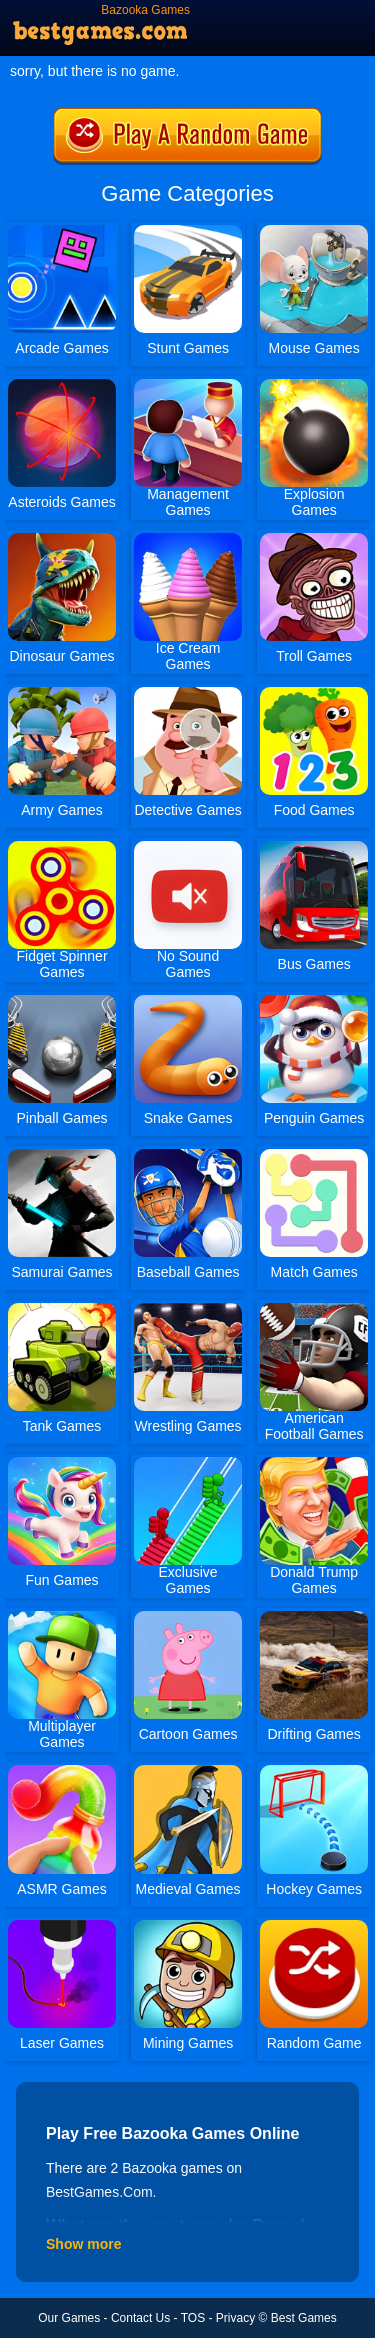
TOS (193, 2318)
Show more (83, 2244)
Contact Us (140, 2318)
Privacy (235, 2318)
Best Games (304, 2318)
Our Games (69, 2318)
